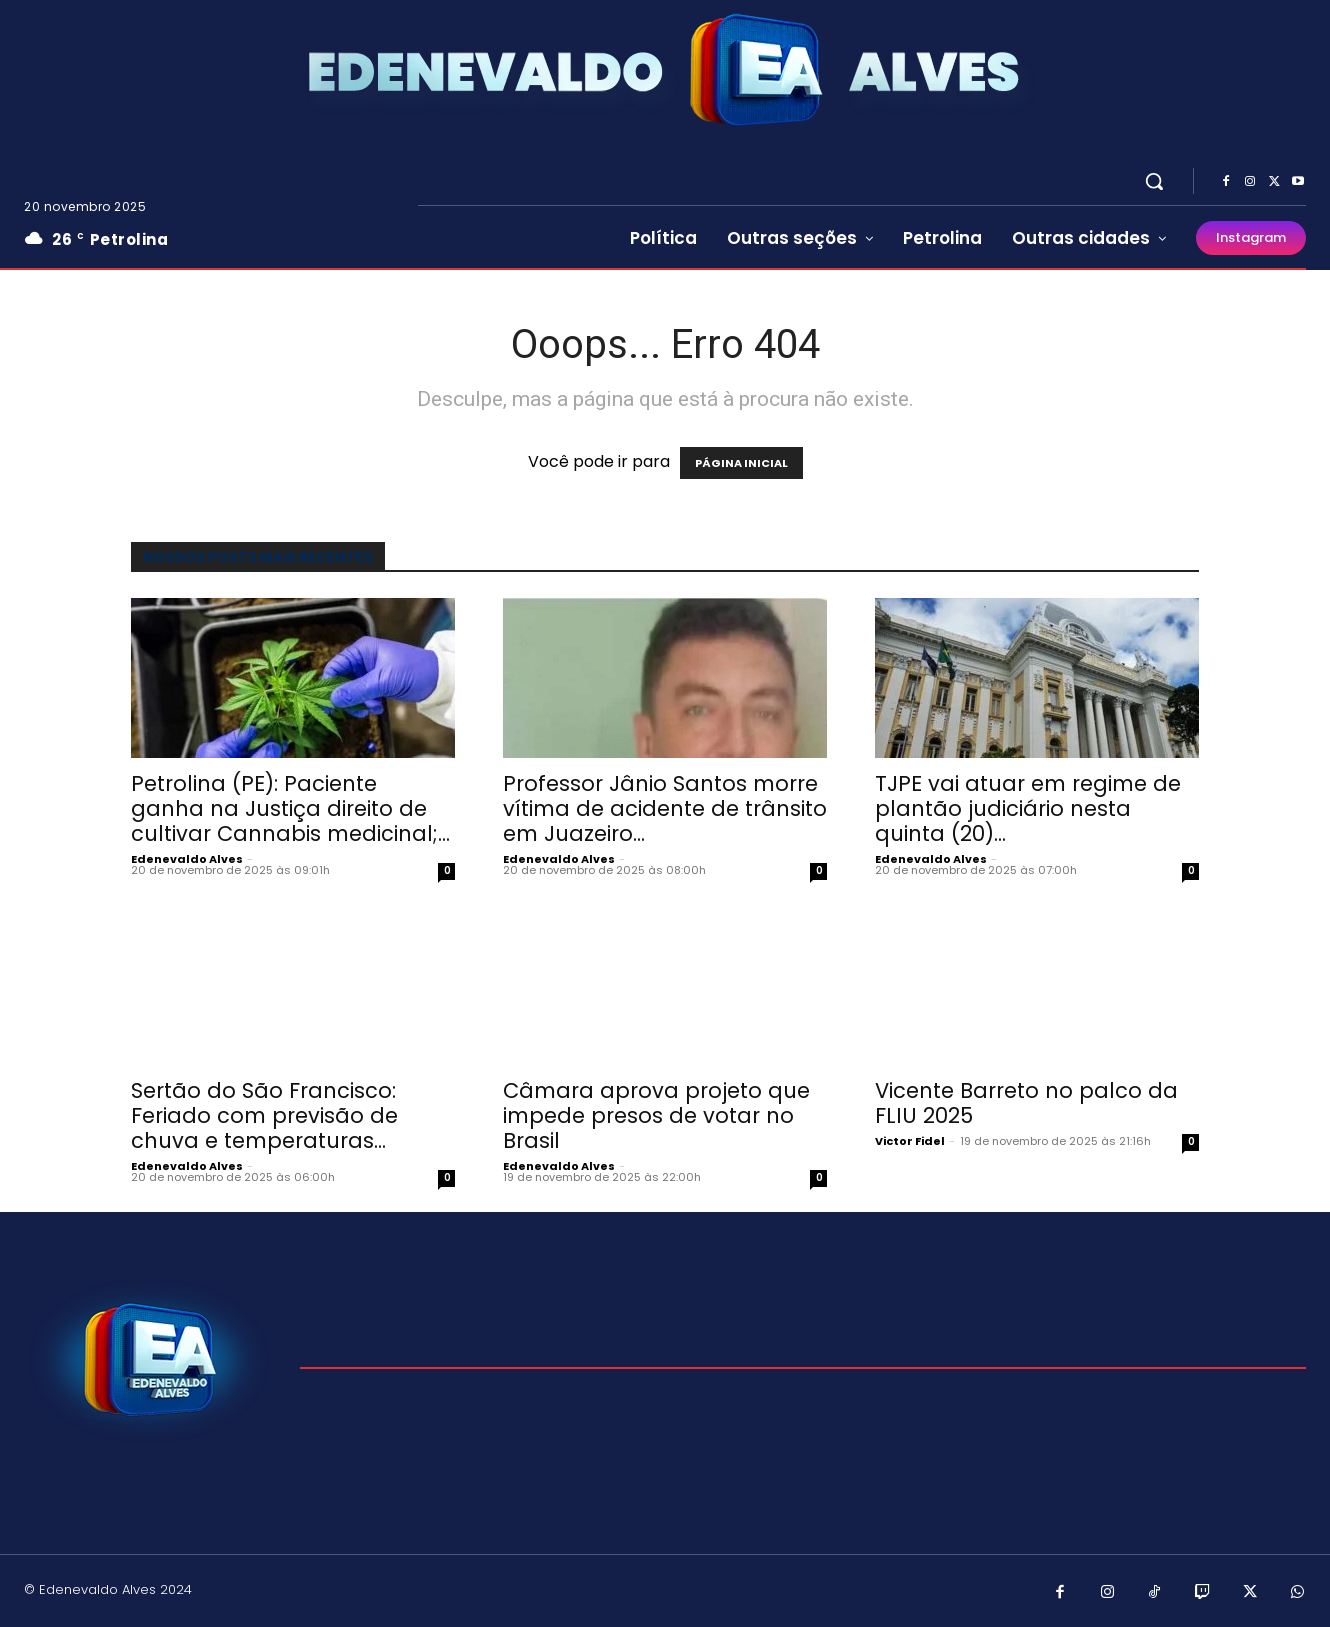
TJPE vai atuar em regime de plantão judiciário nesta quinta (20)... (1028, 808)
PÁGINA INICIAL (741, 463)
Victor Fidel (910, 1141)
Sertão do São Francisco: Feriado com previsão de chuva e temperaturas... (264, 1115)
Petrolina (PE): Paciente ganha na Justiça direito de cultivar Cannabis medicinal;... (290, 808)
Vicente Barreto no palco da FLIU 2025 (1026, 1103)
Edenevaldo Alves (187, 859)
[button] (1154, 181)
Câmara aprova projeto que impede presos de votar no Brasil (656, 1115)
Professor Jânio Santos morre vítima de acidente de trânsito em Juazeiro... (665, 808)
